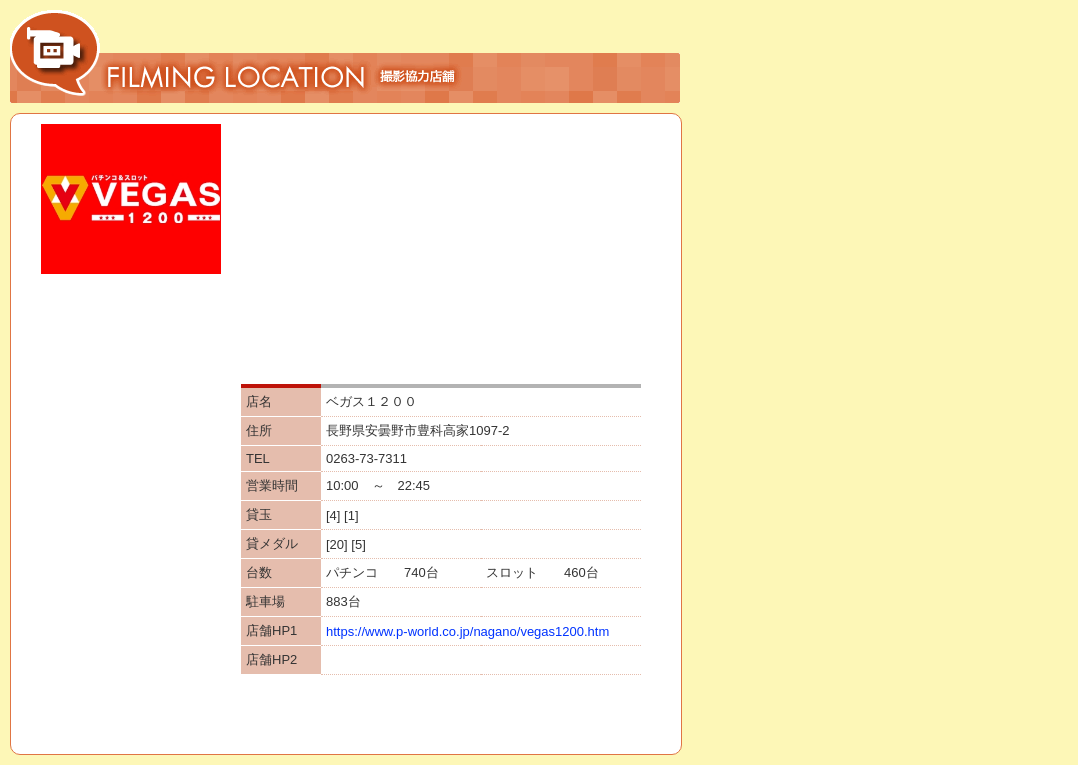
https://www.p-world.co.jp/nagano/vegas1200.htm (467, 631)
